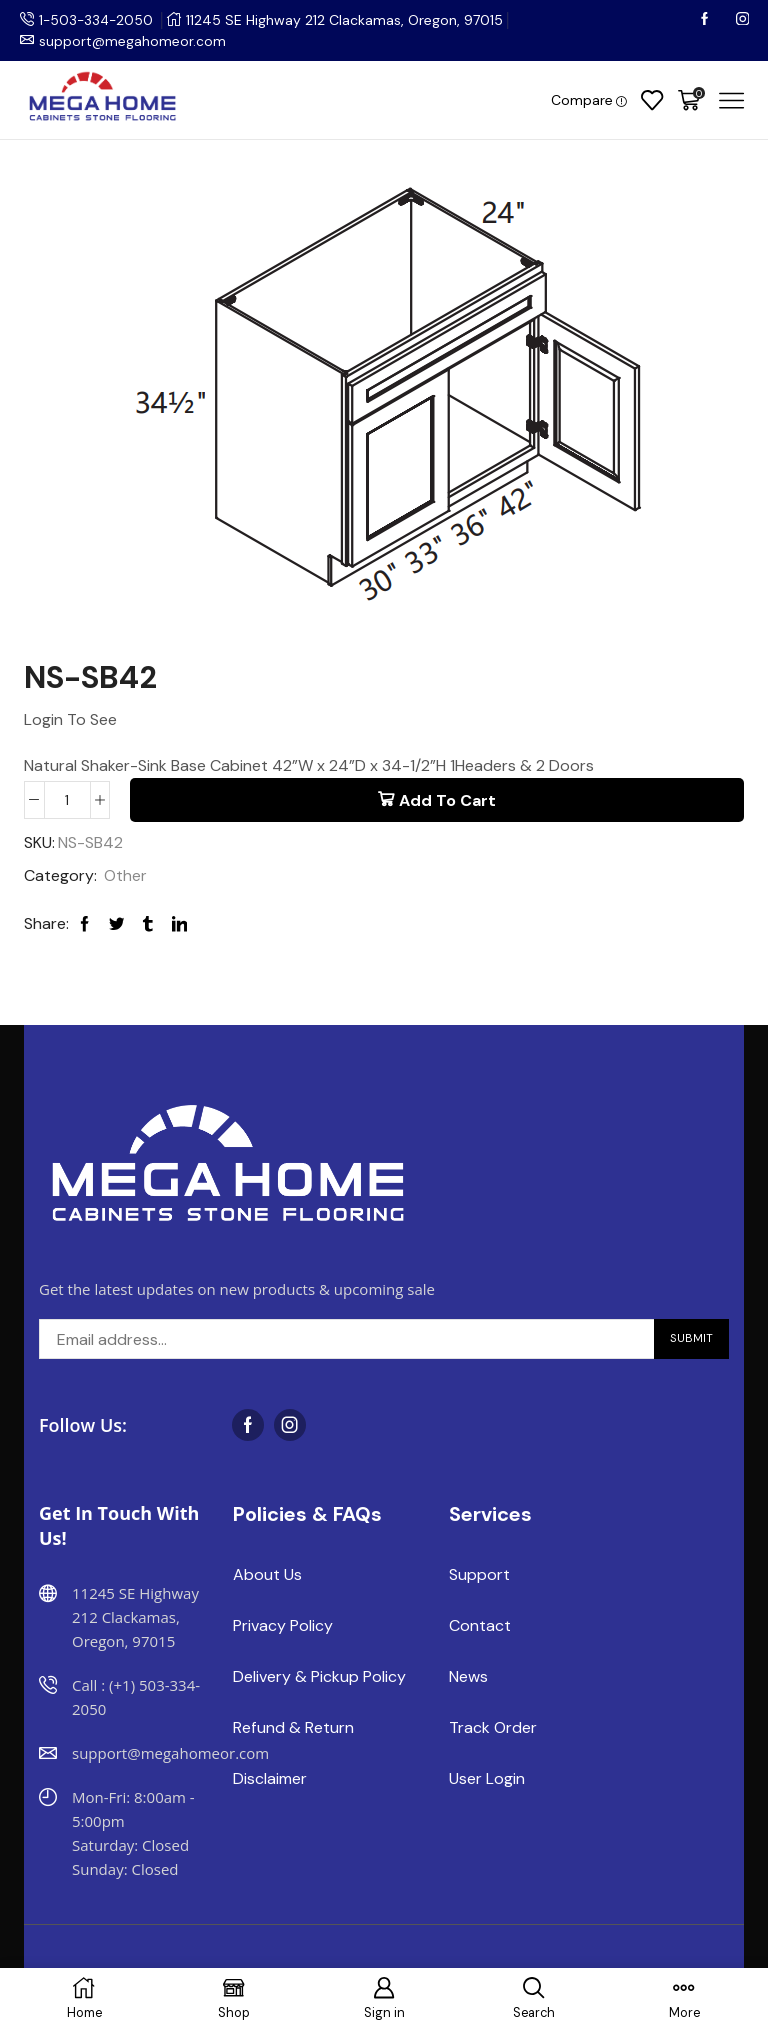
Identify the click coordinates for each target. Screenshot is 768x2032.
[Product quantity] (67, 800)
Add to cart (447, 800)
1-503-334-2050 (98, 20)
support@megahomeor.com (133, 41)
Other (125, 876)
